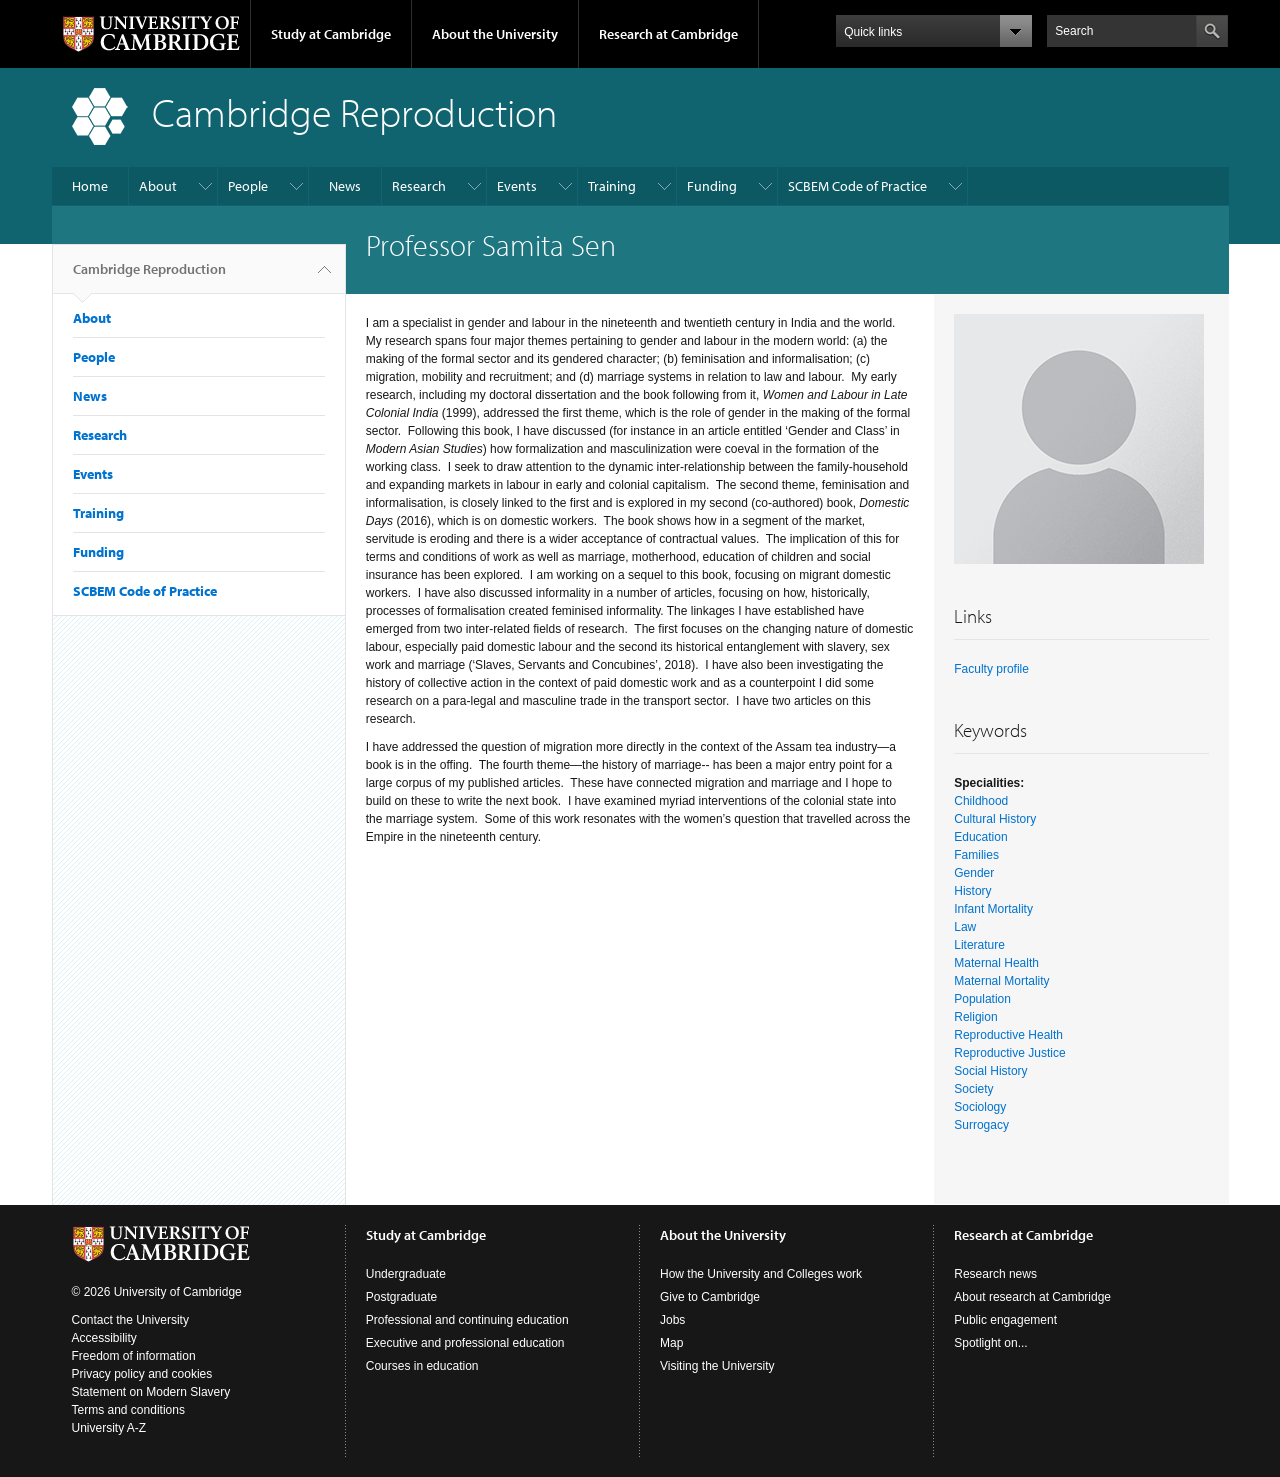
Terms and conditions (128, 1410)
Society (973, 1089)
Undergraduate (406, 1274)
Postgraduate (401, 1297)
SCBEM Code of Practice (857, 186)
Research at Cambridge (668, 34)
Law (965, 927)
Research (419, 186)
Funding (712, 186)
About (158, 186)
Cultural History (995, 819)
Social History (990, 1071)
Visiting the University (717, 1366)
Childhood (981, 801)
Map (671, 1343)
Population (982, 999)
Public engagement (1005, 1320)
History (972, 891)
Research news (995, 1274)
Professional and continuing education (467, 1320)
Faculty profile (991, 669)
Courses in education (422, 1366)
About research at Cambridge (1032, 1297)
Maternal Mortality (1001, 981)
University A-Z (109, 1428)
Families (976, 855)
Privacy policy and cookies (142, 1374)
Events (517, 186)
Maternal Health (996, 963)
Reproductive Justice (1009, 1053)
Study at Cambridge (331, 34)
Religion (975, 1017)
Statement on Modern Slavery (151, 1392)
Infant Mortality (993, 909)
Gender (974, 873)
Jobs (672, 1320)
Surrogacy (981, 1125)
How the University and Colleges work (761, 1274)
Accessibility (104, 1338)
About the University (495, 34)
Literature (979, 945)
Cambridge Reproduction (149, 277)
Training (612, 186)
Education (980, 837)
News (345, 186)
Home (90, 186)
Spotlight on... (990, 1343)
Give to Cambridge (710, 1297)
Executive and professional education (465, 1343)
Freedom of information (134, 1356)
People (248, 186)
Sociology (980, 1107)
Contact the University (130, 1320)
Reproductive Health (1008, 1035)
